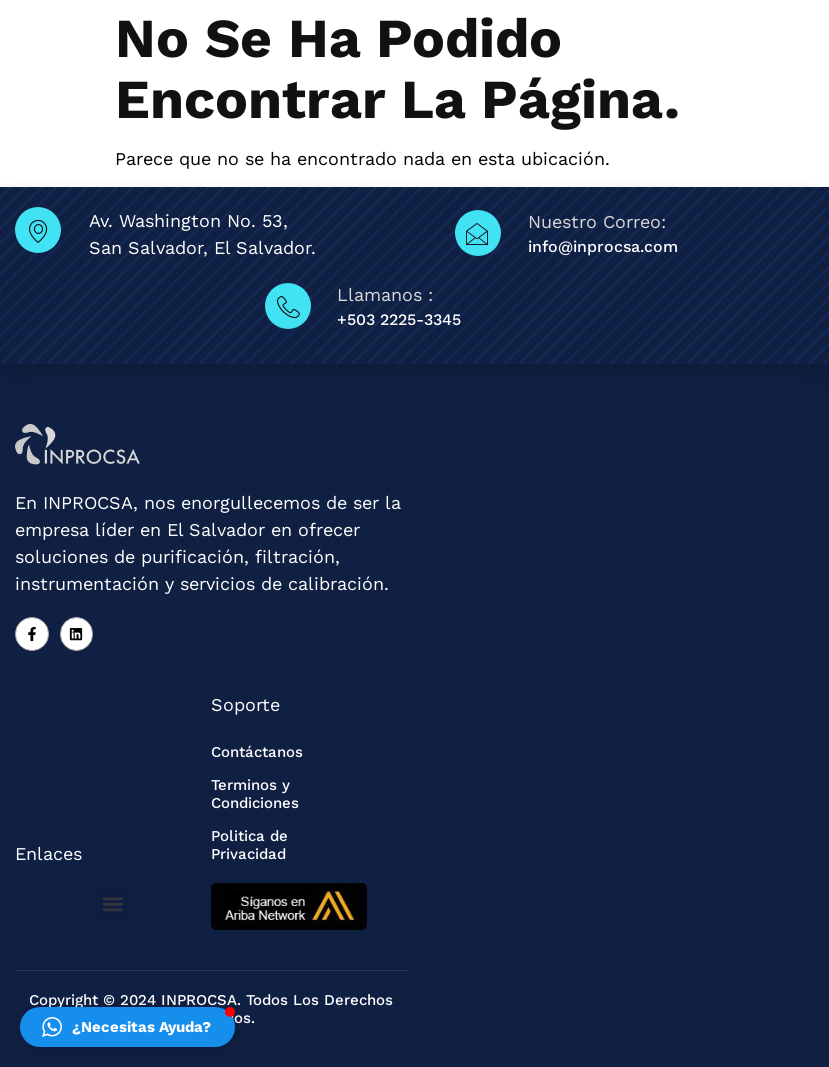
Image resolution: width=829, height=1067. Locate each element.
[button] (112, 903)
